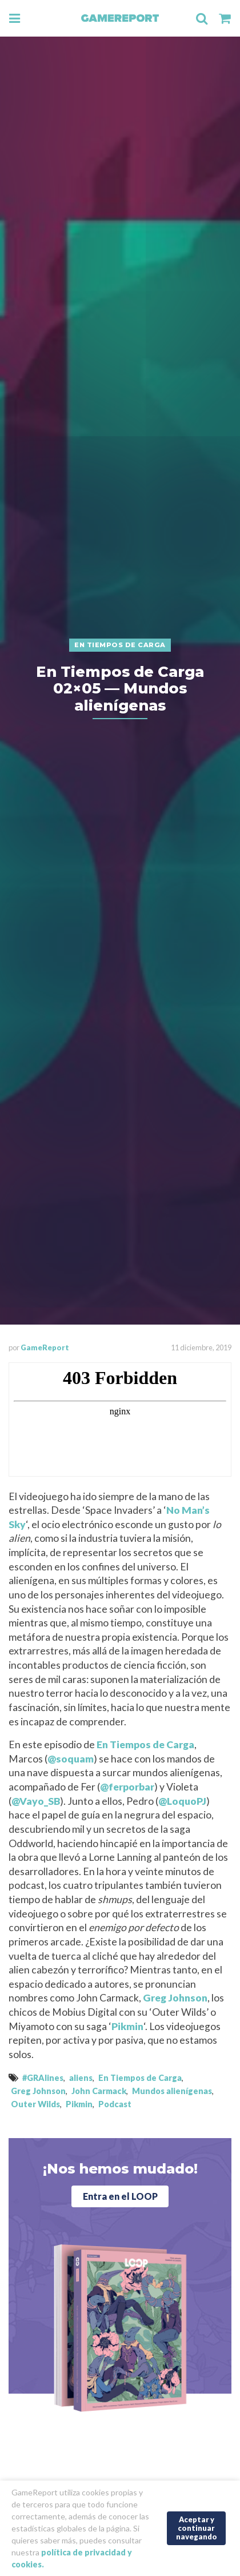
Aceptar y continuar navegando (196, 2528)
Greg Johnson (175, 1998)
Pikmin (127, 2026)
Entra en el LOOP (120, 2196)
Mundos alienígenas (172, 2091)
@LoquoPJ (182, 1801)
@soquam (70, 1759)
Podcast (114, 2104)
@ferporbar (127, 1787)
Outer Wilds (35, 2104)
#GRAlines (42, 2078)
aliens (81, 2078)
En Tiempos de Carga (145, 1744)
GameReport (45, 1347)
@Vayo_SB (35, 1801)
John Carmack (98, 2091)
